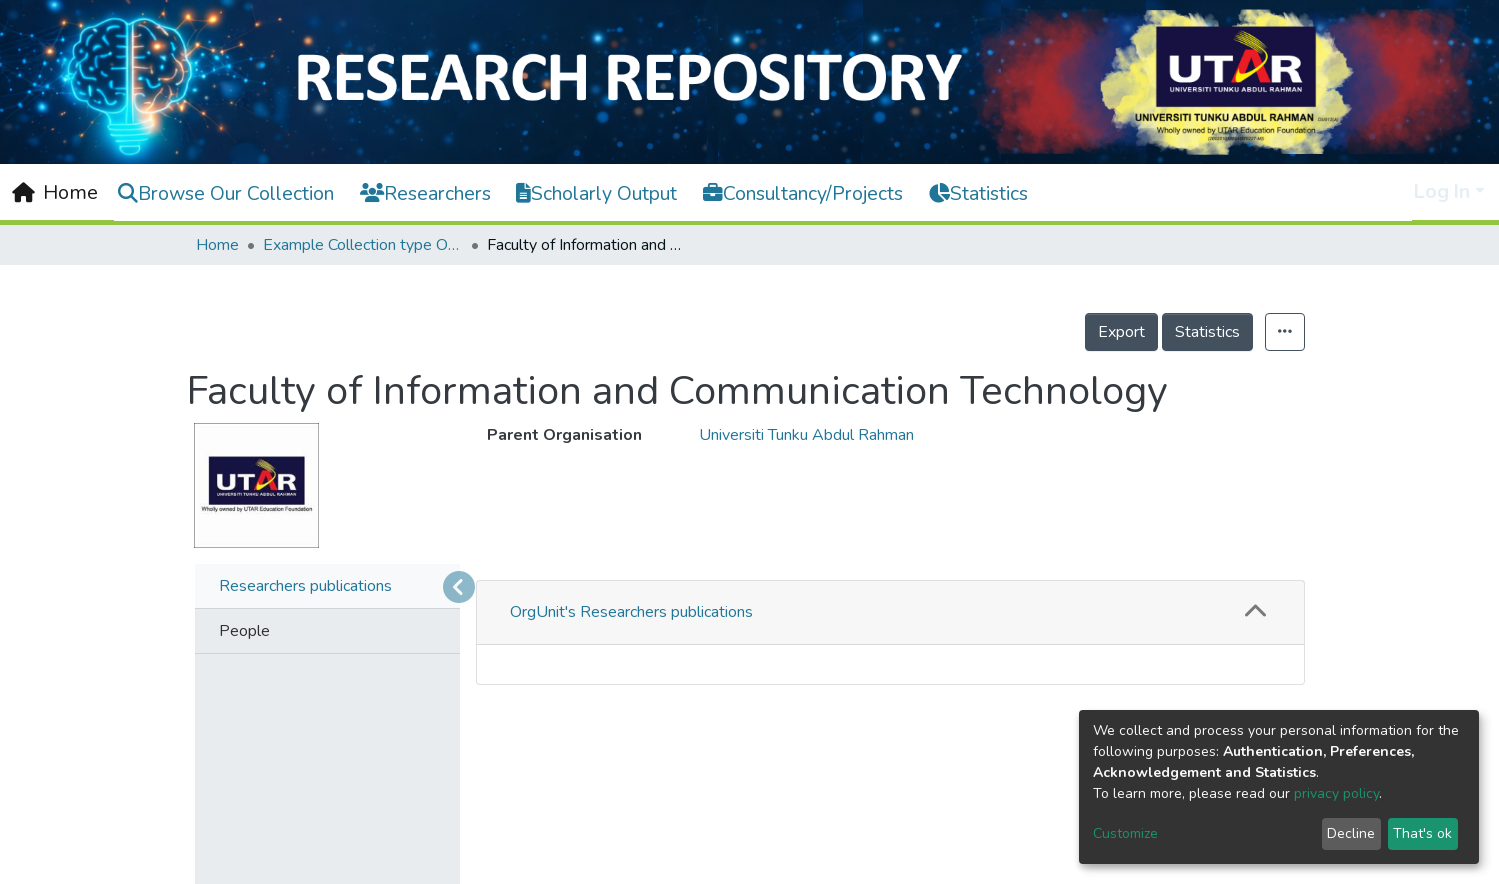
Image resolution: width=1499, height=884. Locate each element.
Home (217, 245)
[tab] (890, 613)
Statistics (1207, 332)
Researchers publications (305, 586)
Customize (1125, 833)
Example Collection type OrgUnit (363, 245)
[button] (1256, 612)
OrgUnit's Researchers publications (631, 612)
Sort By (559, 827)
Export (1121, 332)
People (244, 631)
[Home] (55, 193)
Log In (1442, 191)
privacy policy (1336, 793)
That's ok (1422, 833)
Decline (1351, 833)
